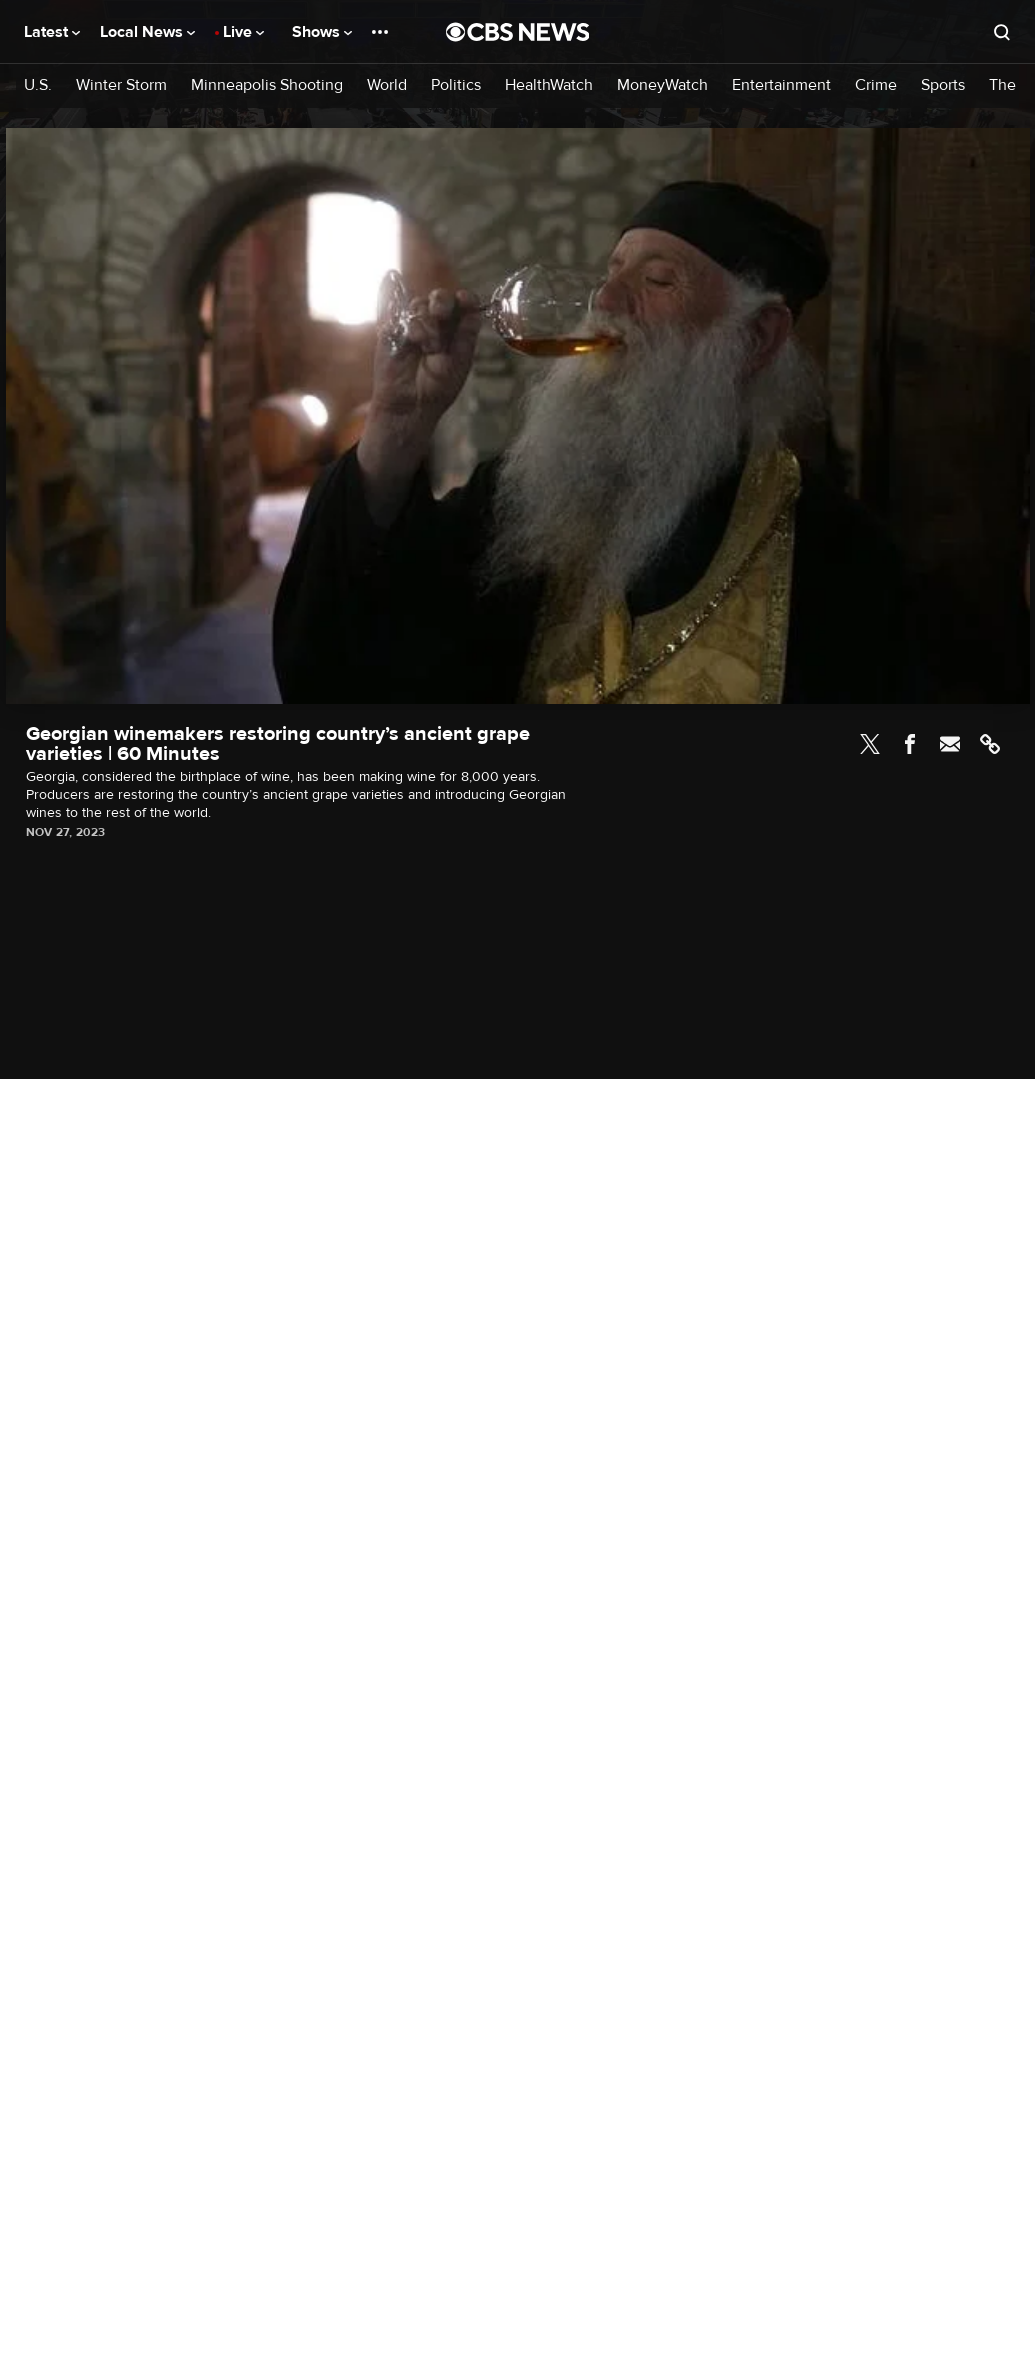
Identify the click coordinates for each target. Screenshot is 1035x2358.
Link (990, 744)
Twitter (870, 744)
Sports (943, 85)
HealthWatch (549, 85)
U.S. (38, 85)
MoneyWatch (662, 85)
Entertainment (781, 85)
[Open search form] (1002, 32)
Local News (147, 32)
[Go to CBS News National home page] (518, 32)
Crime (876, 85)
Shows (322, 32)
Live (243, 32)
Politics (456, 85)
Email (950, 744)
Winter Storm (121, 85)
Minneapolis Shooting (267, 85)
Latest (52, 32)
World (387, 85)
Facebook (910, 744)
